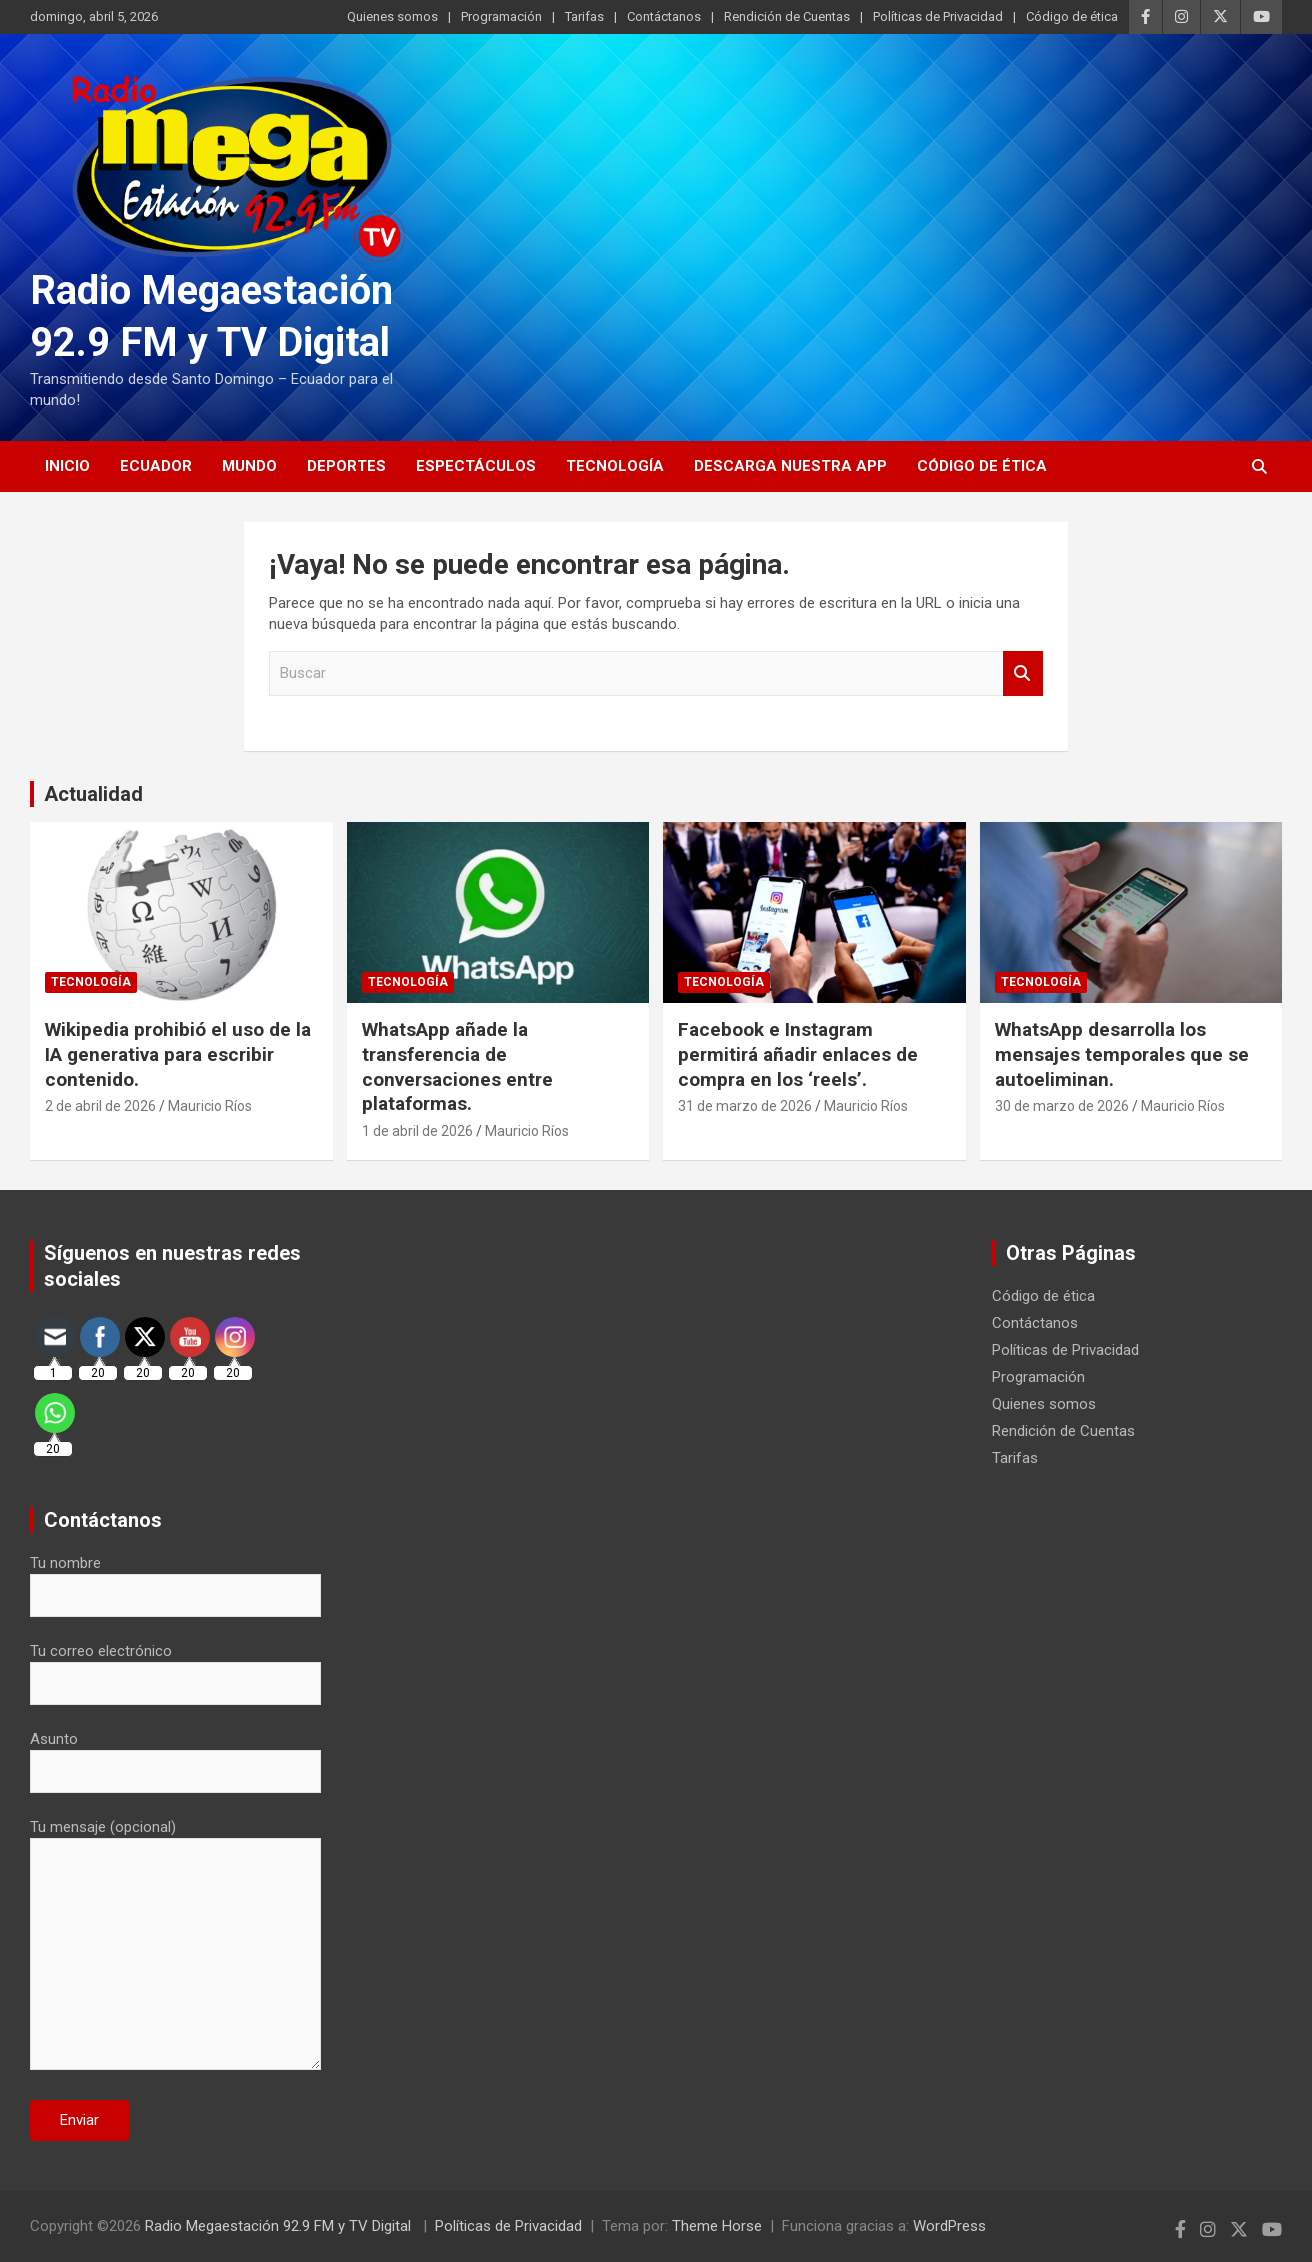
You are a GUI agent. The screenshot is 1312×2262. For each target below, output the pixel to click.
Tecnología (615, 466)
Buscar (1023, 673)
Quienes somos (392, 16)
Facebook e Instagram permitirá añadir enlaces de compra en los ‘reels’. (798, 1054)
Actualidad (93, 794)
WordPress (949, 2226)
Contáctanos (664, 16)
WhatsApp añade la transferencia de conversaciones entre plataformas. (457, 1066)
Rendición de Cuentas (787, 16)
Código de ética (1072, 16)
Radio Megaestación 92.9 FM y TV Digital (280, 2226)
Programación (501, 16)
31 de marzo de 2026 (745, 1106)
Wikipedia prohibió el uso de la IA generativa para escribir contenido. (178, 1054)
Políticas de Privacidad (938, 16)
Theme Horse (717, 2226)
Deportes (346, 466)
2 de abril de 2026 (100, 1106)
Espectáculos (476, 466)
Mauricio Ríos (210, 1106)
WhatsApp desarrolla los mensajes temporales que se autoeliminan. (1122, 1054)
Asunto (175, 1755)
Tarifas (584, 16)
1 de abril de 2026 (417, 1131)
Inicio (67, 466)
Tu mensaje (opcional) (175, 1946)
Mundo (249, 466)
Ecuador (156, 466)
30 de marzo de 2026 (1062, 1106)
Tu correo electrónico (175, 1667)
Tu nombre (175, 1579)
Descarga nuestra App (790, 466)
